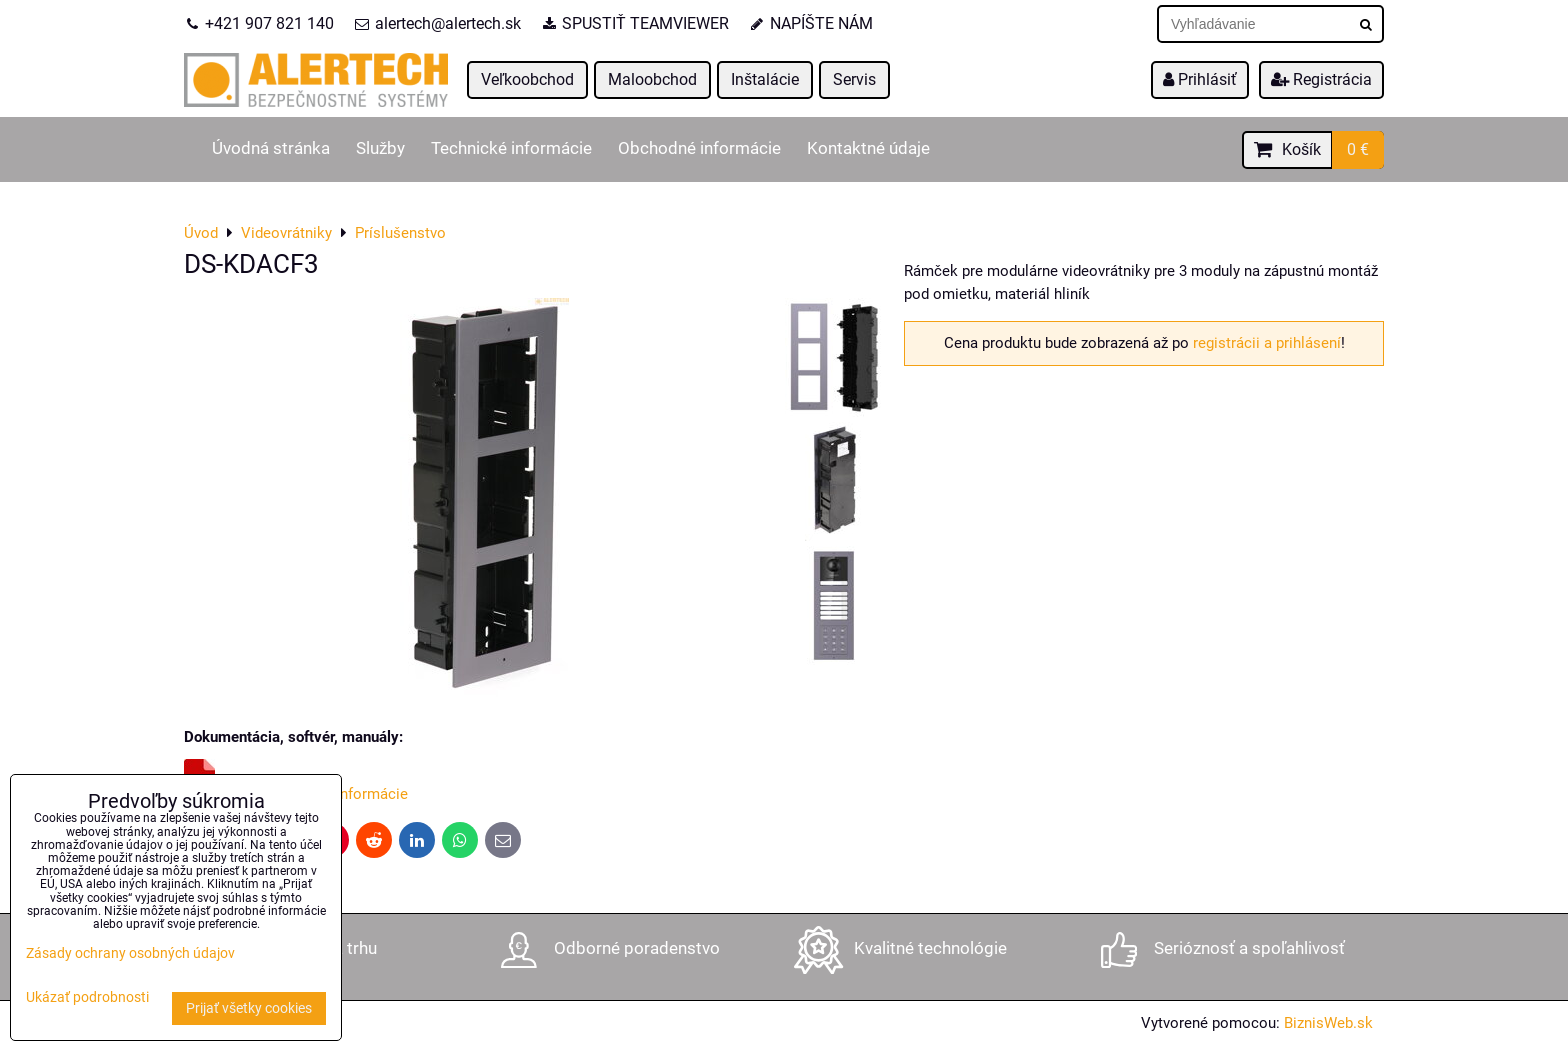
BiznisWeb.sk (1328, 1023)
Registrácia (1321, 79)
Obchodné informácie (699, 148)
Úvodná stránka (271, 148)
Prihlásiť (1200, 79)
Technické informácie (511, 148)
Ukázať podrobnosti (87, 998)
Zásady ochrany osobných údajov (130, 953)
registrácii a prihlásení (1267, 343)
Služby (380, 148)
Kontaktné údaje (868, 148)
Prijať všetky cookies (249, 1008)
